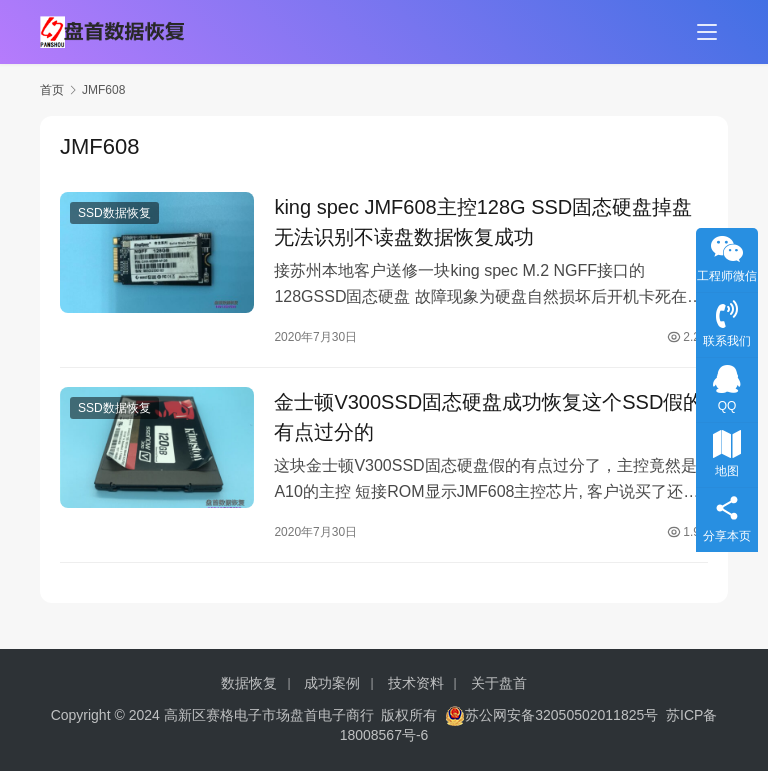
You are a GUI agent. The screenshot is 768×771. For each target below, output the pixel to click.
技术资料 (416, 683)
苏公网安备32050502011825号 (551, 715)
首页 (52, 90)
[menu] (707, 32)
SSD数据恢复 (114, 214)
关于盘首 (499, 683)
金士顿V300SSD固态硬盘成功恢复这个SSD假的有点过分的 (488, 421)
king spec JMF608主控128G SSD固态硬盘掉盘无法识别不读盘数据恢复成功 (483, 223)
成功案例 (332, 683)
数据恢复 (249, 683)
